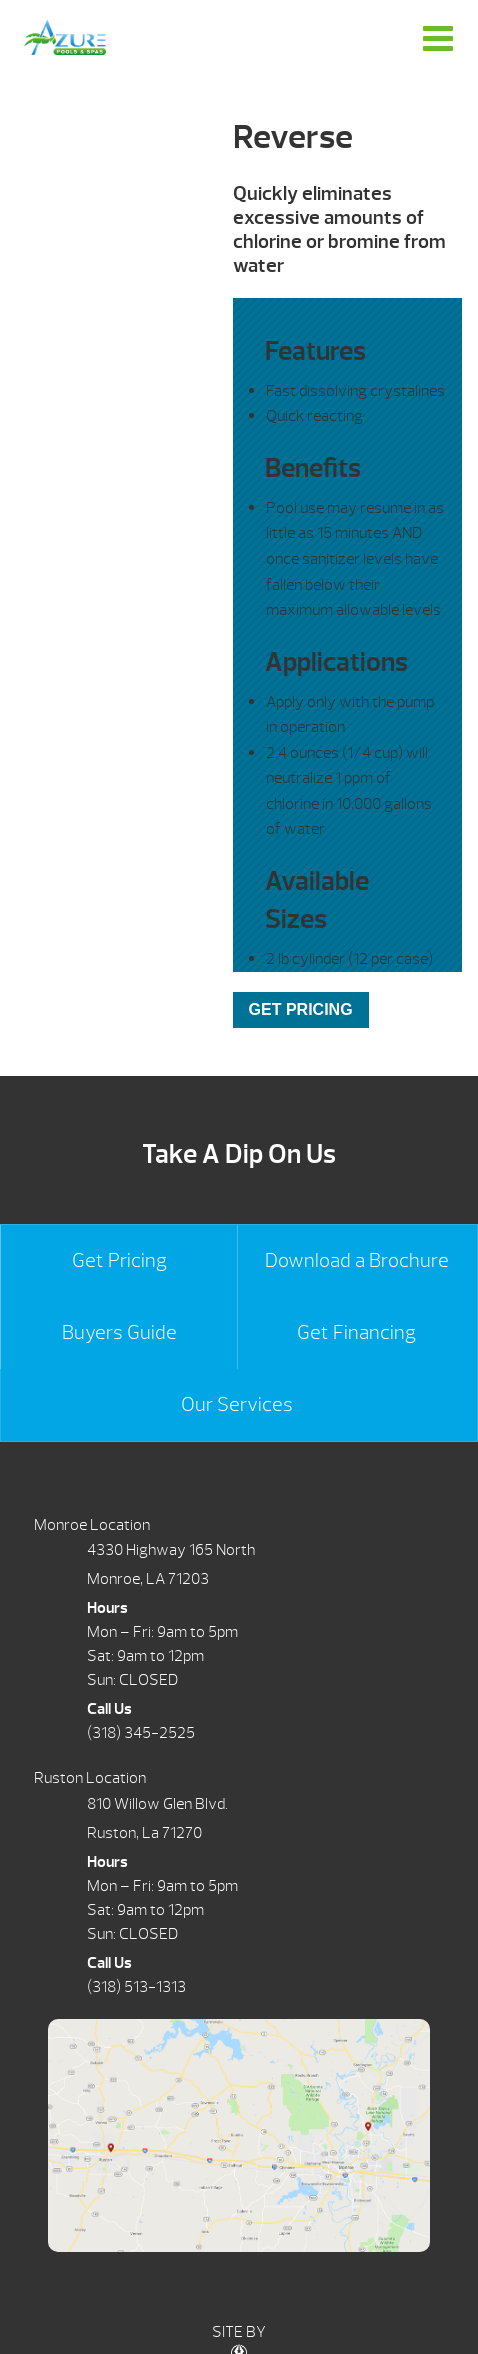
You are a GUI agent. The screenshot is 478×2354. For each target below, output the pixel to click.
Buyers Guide (119, 1332)
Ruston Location (90, 1778)
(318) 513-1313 (136, 1987)
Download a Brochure (357, 1260)
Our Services (237, 1404)
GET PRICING (301, 1009)
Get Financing (356, 1332)
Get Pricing (119, 1260)
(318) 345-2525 (141, 1733)
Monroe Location (92, 1525)
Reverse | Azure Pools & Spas (65, 37)
